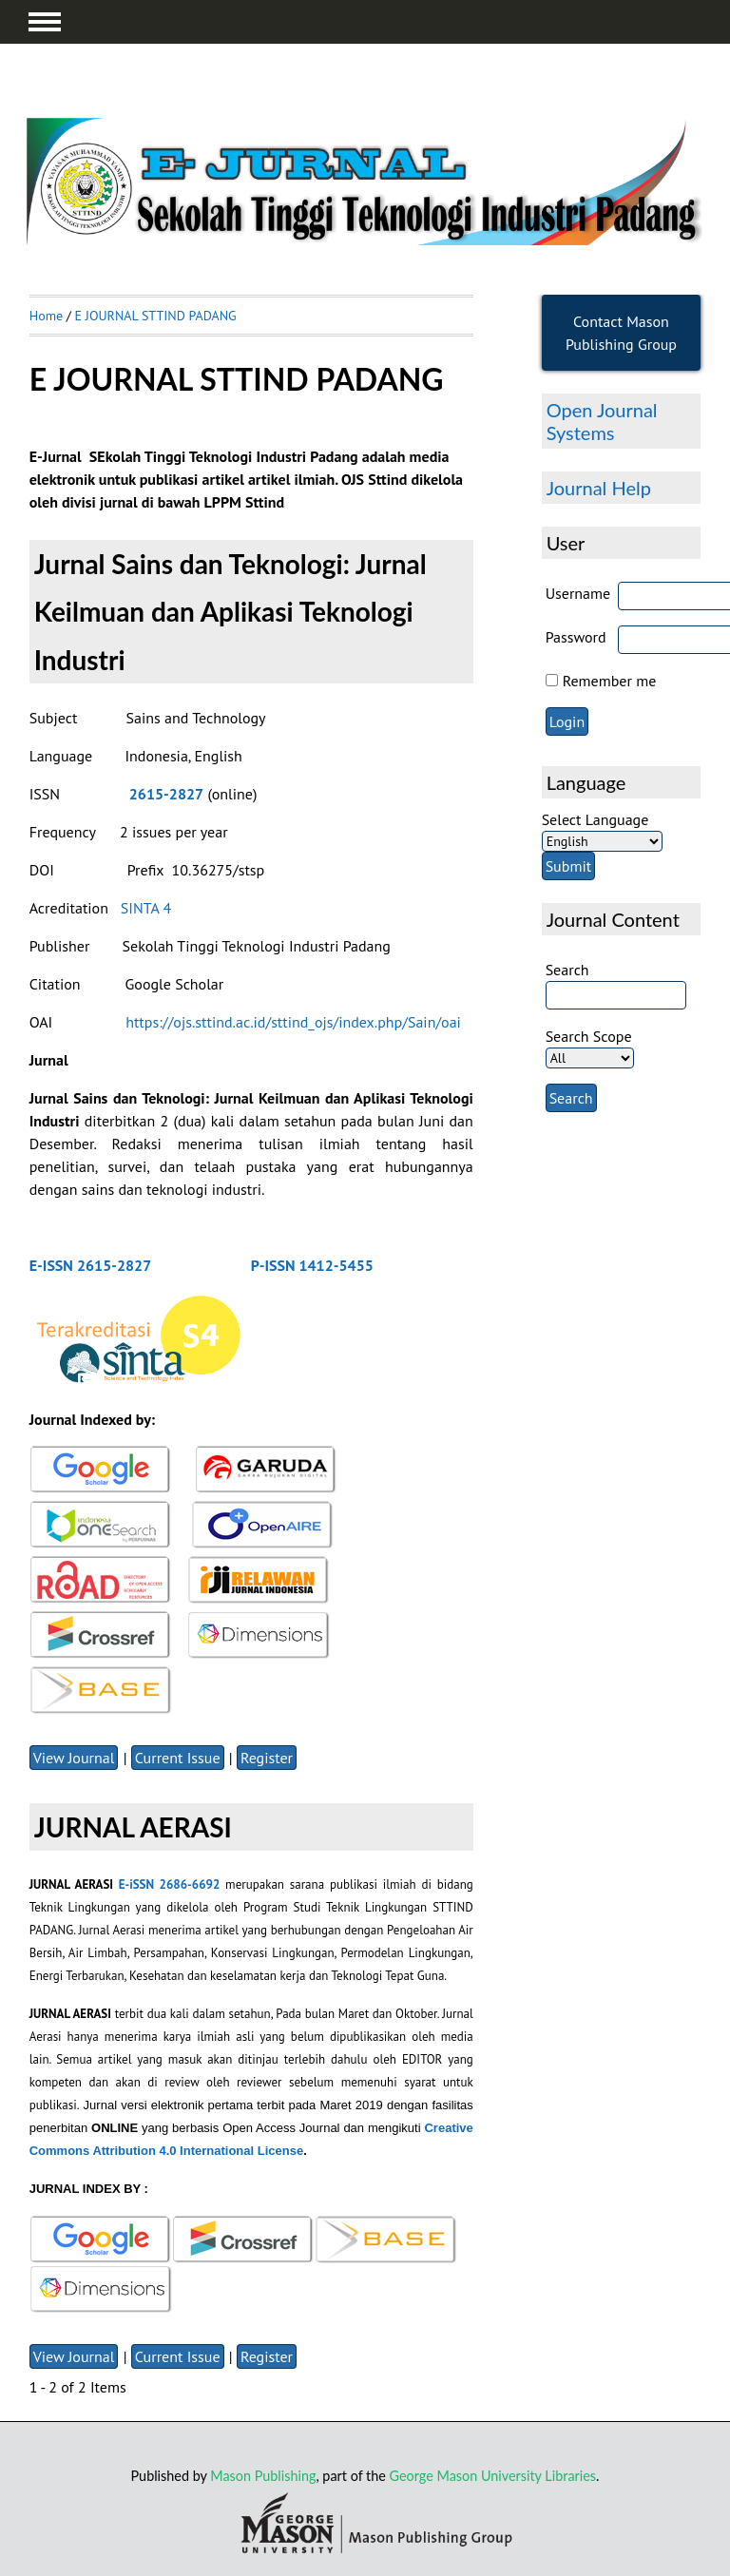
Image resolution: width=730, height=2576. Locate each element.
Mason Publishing (263, 2476)
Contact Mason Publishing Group (621, 333)
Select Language (595, 819)
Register (266, 1757)
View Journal (74, 1757)
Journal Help (599, 487)
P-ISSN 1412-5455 (312, 1265)
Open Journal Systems (602, 421)
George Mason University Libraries (493, 2476)
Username (578, 593)
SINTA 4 (148, 907)
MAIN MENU (45, 21)
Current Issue (178, 1757)
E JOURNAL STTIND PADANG (156, 315)
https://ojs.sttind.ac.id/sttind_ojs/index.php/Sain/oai (293, 1021)
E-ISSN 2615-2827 (90, 1265)
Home (46, 315)
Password (576, 636)
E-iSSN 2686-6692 (170, 1884)
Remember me (610, 680)
